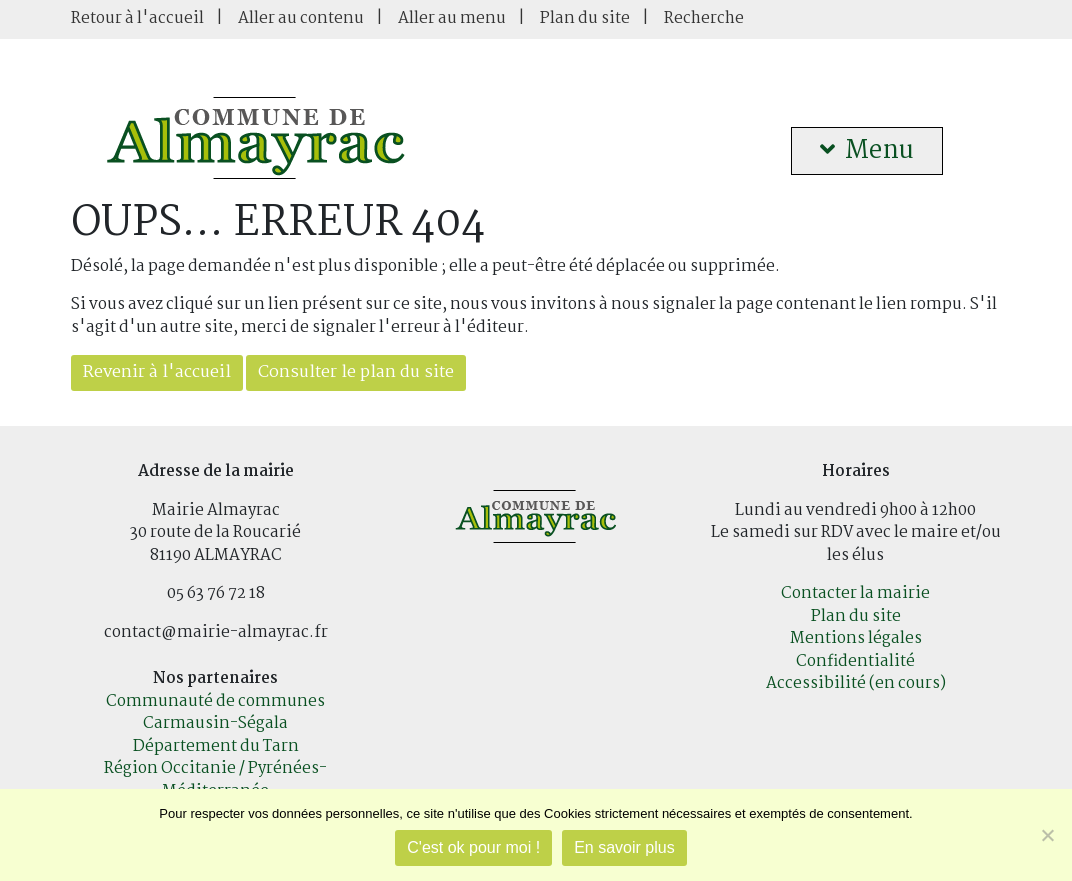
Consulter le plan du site (356, 372)
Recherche (704, 18)
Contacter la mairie (855, 593)
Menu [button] (867, 151)
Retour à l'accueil (137, 18)
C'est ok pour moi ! (473, 847)
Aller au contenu (301, 18)
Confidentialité (855, 661)
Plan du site (585, 18)
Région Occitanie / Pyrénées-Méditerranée (215, 780)
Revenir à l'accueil (157, 372)
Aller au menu (452, 18)
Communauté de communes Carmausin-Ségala (215, 713)
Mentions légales (856, 638)
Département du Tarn (216, 746)
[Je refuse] (1047, 835)
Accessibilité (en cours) (856, 683)
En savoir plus (624, 847)
